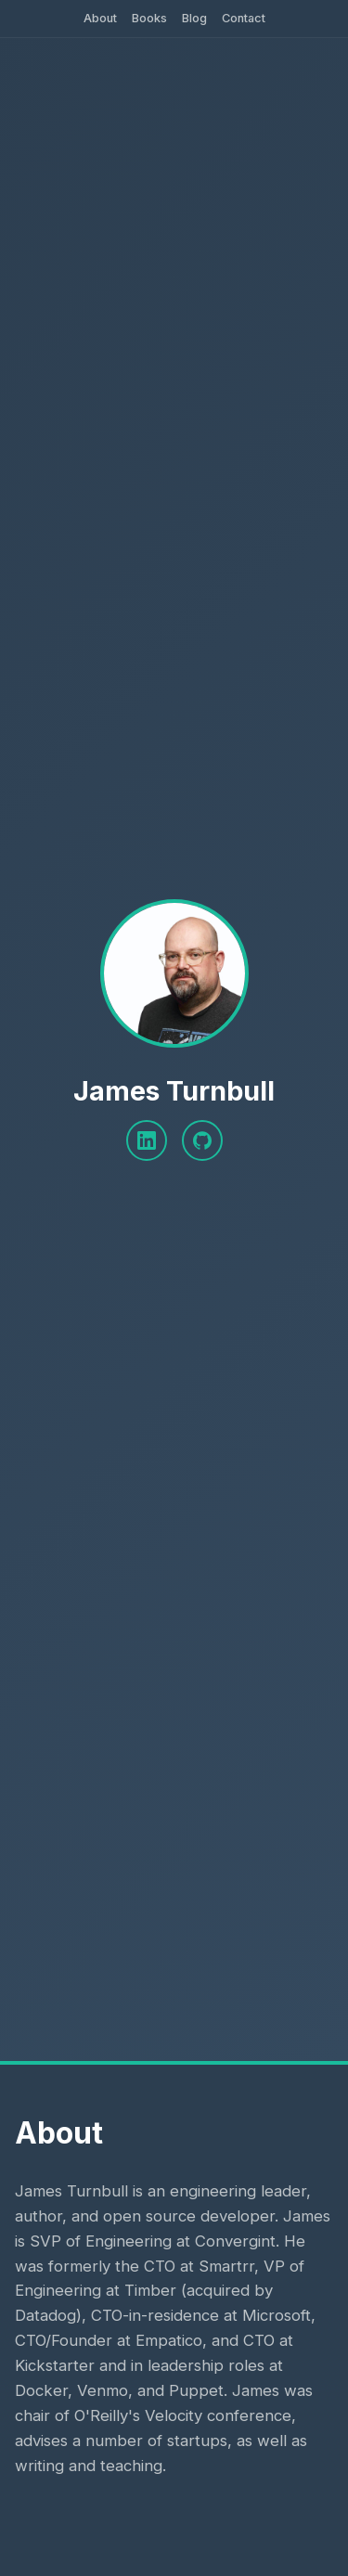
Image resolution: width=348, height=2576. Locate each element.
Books (149, 18)
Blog (194, 18)
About (100, 18)
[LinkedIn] (146, 1140)
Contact (243, 18)
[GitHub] (202, 1140)
